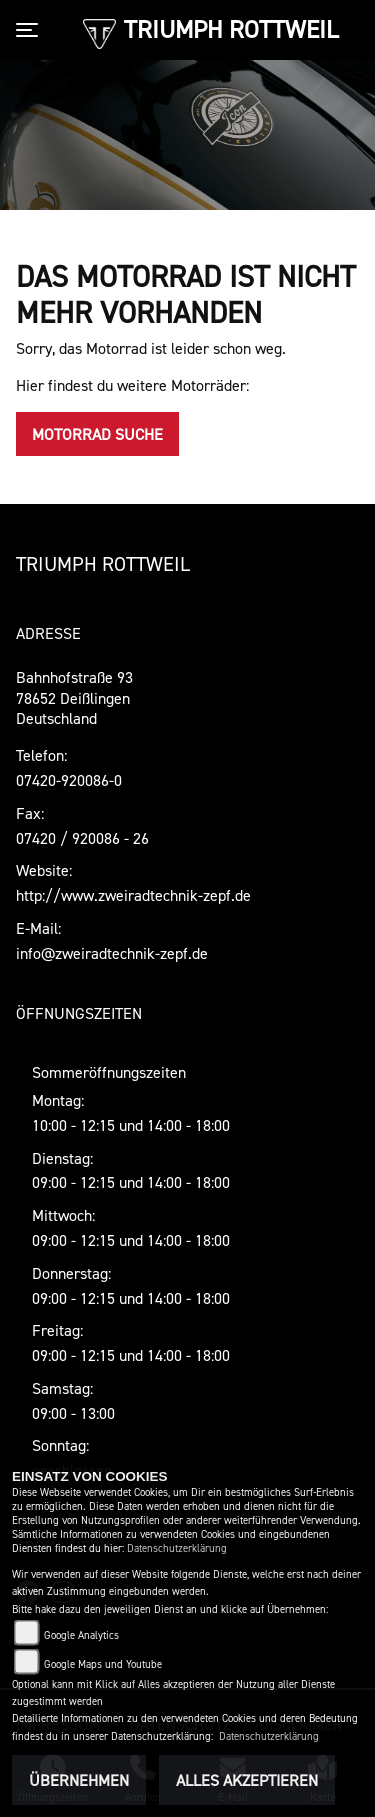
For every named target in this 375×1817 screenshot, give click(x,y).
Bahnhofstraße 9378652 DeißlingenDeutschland (74, 698)
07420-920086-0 (69, 780)
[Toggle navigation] (31, 30)
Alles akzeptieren (247, 1780)
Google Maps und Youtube (103, 1664)
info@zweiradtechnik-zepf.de (112, 953)
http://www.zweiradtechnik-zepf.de (133, 895)
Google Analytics (81, 1635)
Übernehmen (79, 1780)
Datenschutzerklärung (177, 1548)
